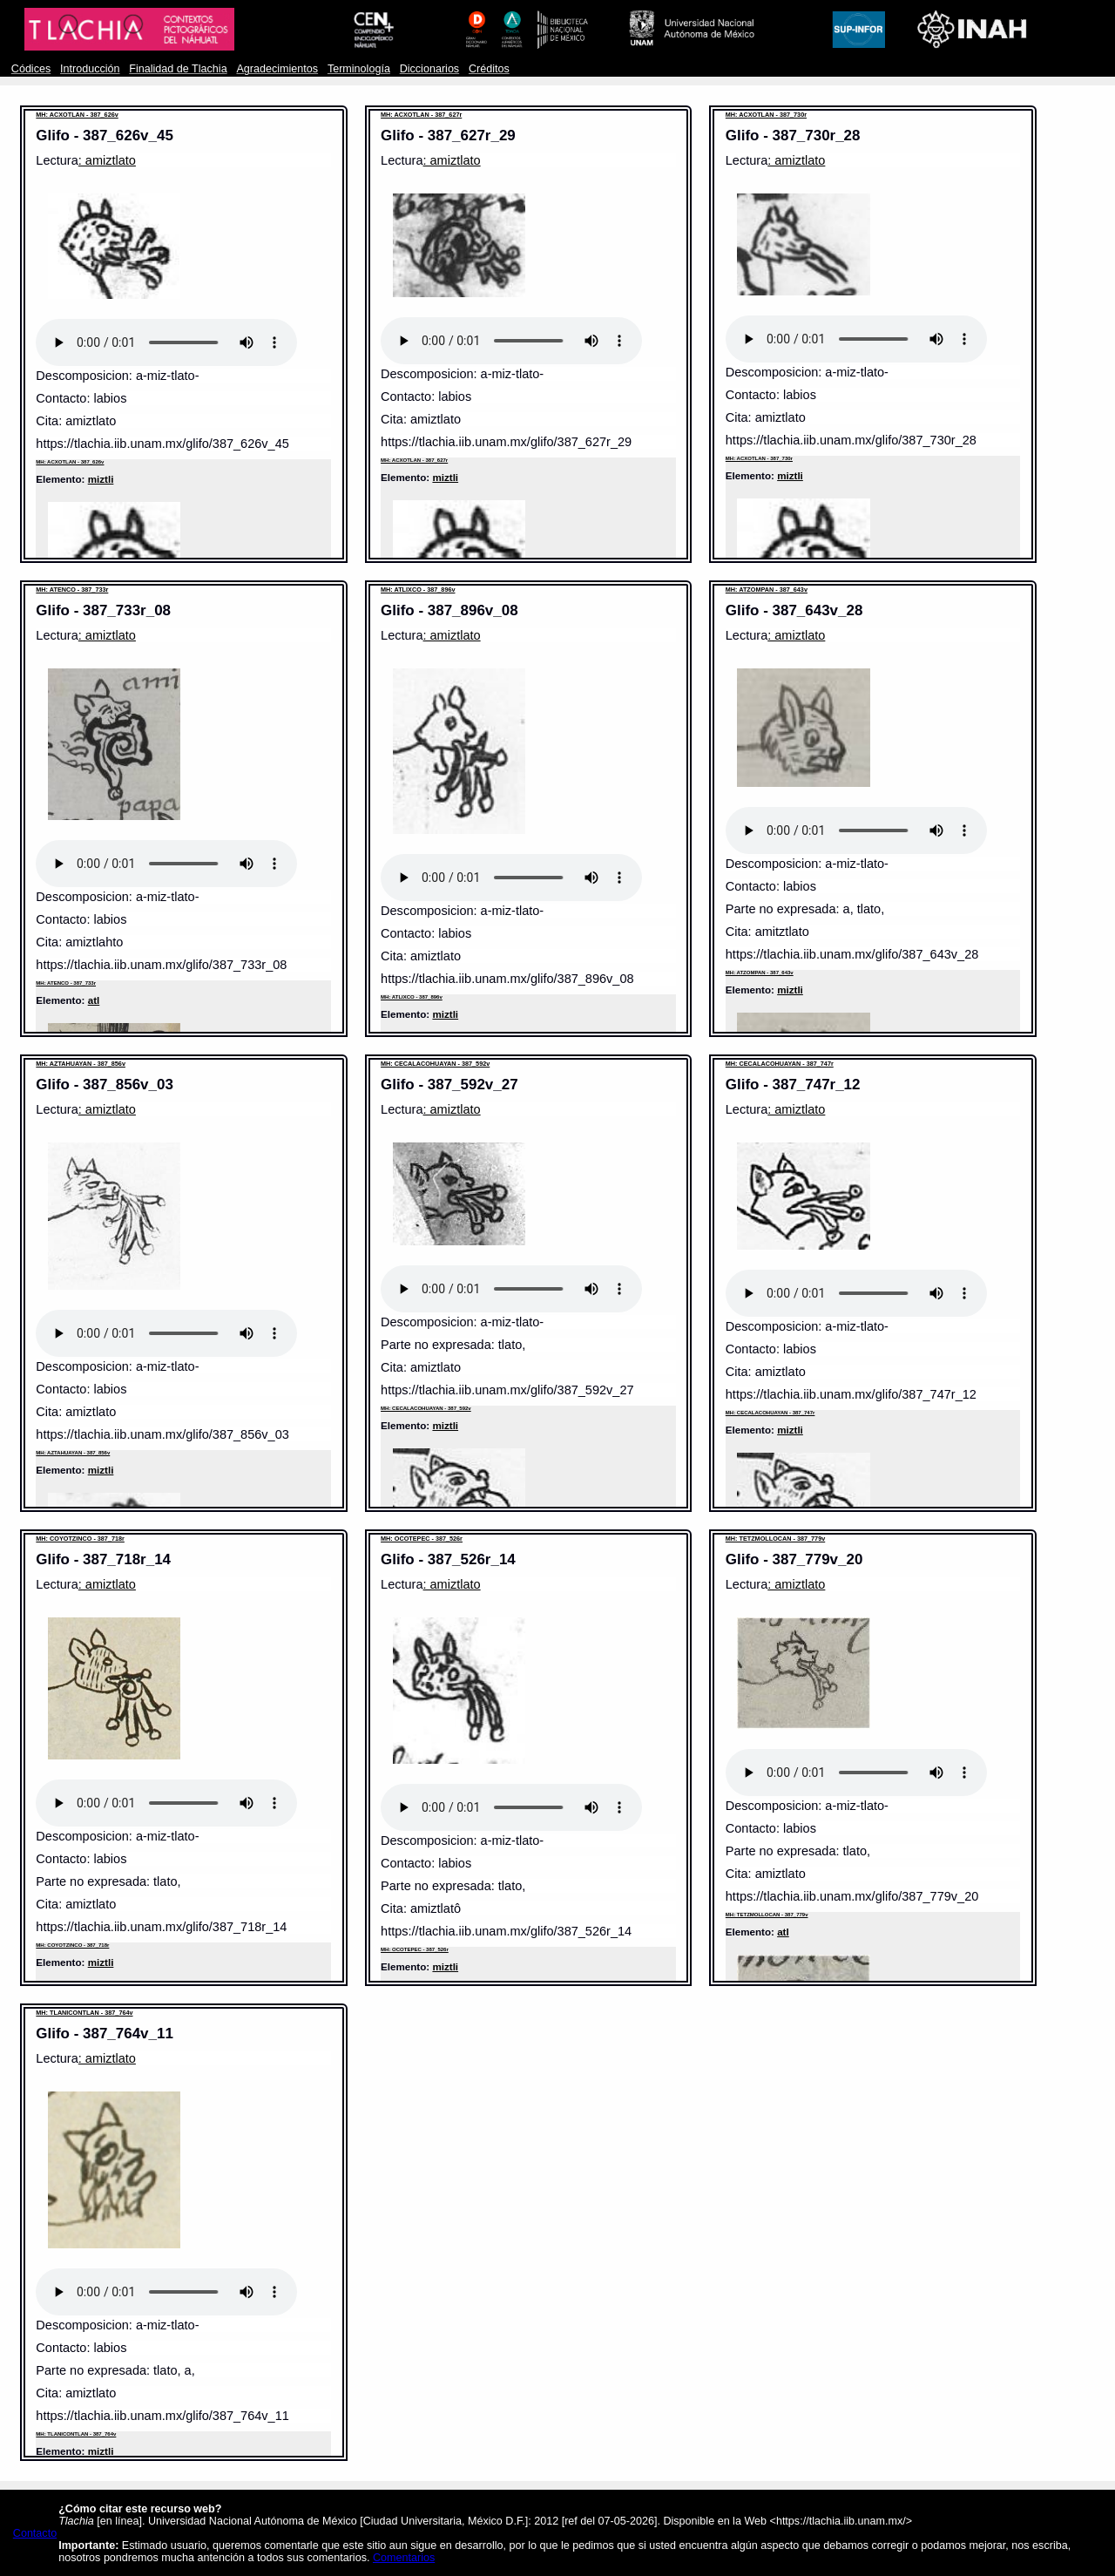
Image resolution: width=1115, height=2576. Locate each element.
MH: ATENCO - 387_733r (72, 589)
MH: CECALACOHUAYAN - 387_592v (435, 1064)
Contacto (35, 2533)
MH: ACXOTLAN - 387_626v (77, 115)
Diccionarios (430, 69)
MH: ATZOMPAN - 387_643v (767, 589)
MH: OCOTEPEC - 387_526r (422, 1538)
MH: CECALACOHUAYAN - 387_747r (780, 1064)
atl (94, 1000)
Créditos (489, 69)
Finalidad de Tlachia (177, 69)
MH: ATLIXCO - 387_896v (418, 589)
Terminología (359, 69)
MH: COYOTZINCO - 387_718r (80, 1538)
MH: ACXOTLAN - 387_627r (421, 115)
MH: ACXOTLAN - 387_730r (766, 115)
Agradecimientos (277, 69)
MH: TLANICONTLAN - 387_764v (84, 2013)
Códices (31, 69)
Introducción (90, 69)
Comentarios (404, 2558)
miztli (101, 479)
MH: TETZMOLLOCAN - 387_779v (775, 1538)
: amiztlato (107, 160)
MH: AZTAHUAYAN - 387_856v (80, 1064)
